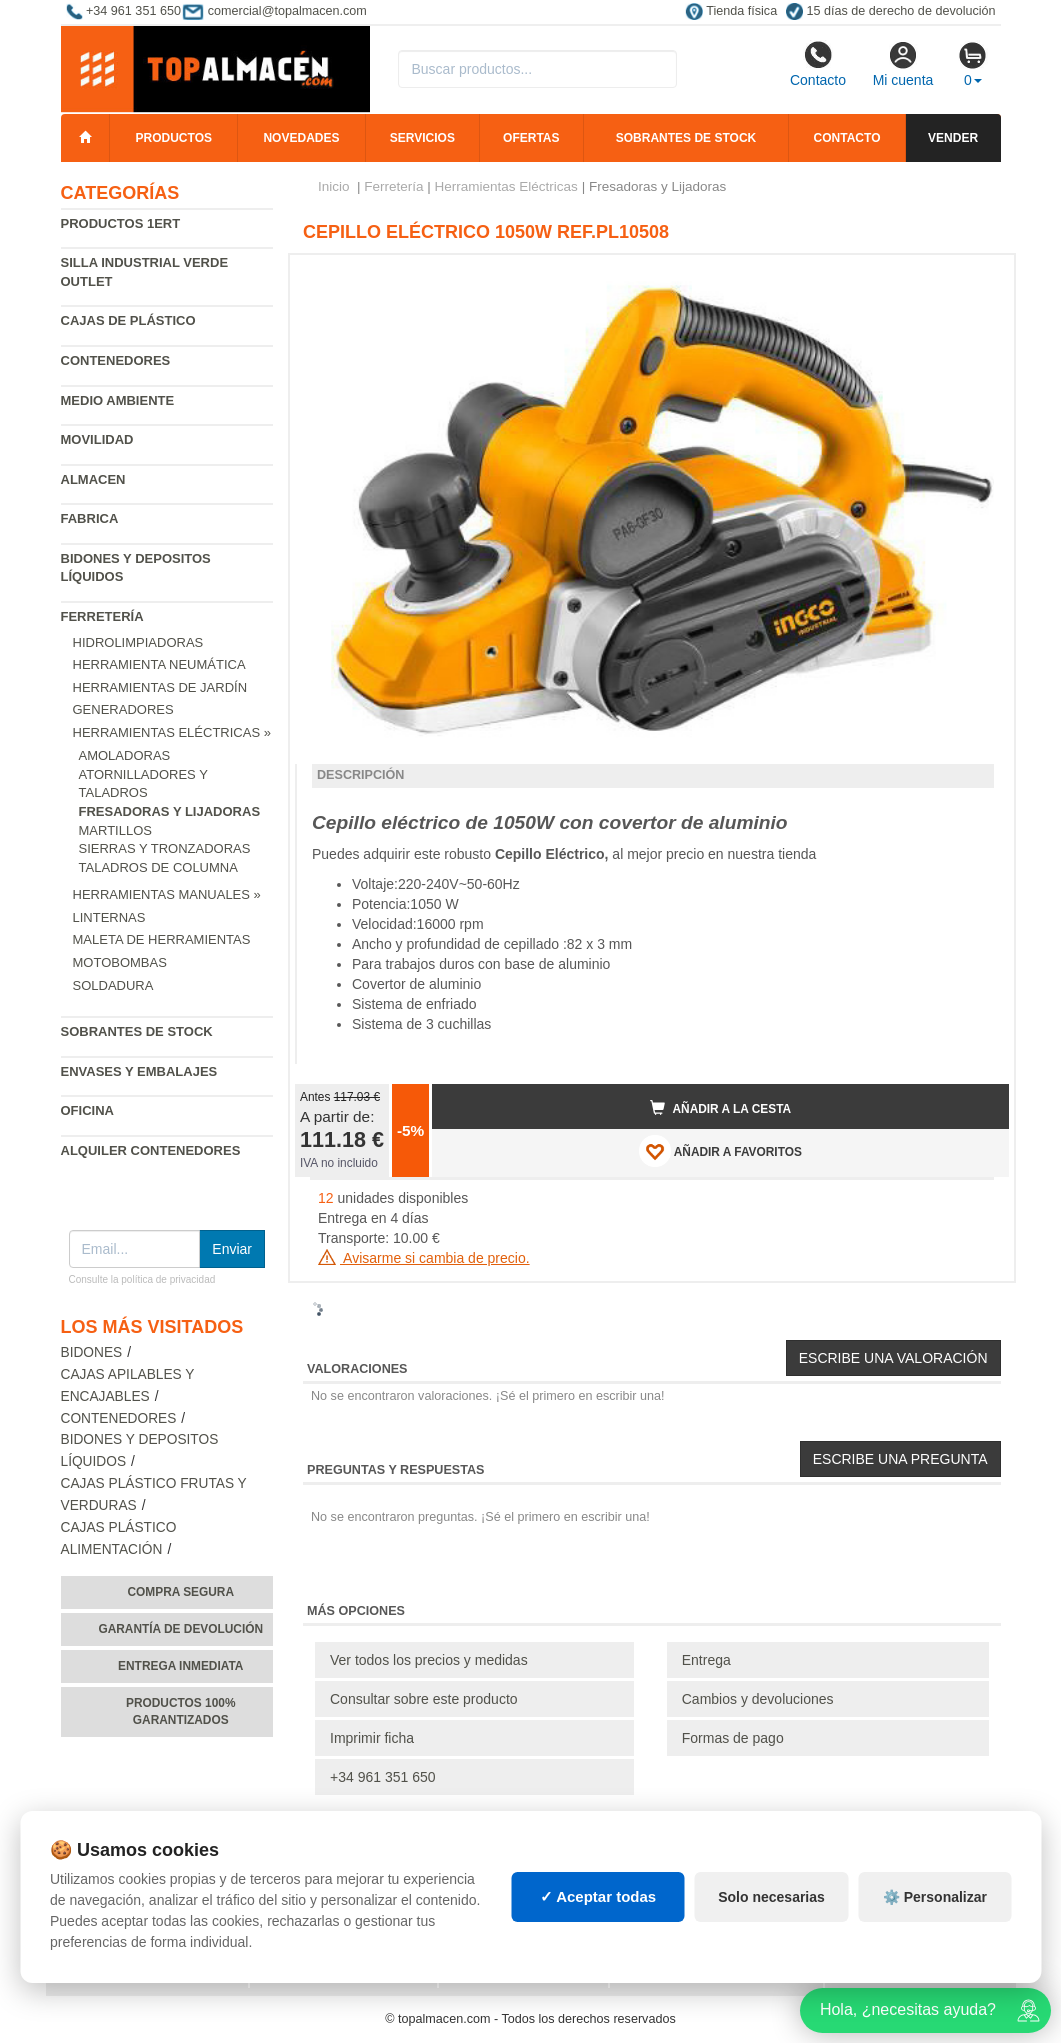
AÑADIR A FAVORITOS (720, 1151)
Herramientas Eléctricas (506, 186)
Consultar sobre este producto (424, 1699)
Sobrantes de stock (686, 138)
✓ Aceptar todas (598, 1896)
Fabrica (90, 518)
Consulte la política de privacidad (142, 1279)
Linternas (109, 917)
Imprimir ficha (372, 1738)
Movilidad (97, 439)
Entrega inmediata (180, 1666)
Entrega (706, 1660)
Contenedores (116, 360)
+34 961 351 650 (383, 1777)
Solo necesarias (771, 1897)
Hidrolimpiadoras (138, 642)
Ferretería (102, 616)
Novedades (301, 138)
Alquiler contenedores (151, 1150)
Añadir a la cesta (721, 1108)
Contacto (818, 64)
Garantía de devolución (180, 1629)
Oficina (87, 1110)
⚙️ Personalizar (935, 1897)
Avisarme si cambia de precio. (424, 1258)
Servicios (422, 138)
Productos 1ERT (121, 223)
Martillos (115, 830)
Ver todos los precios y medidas (429, 1660)
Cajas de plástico (128, 320)
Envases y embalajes (139, 1071)
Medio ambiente (118, 400)
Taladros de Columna (158, 867)
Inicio (334, 186)
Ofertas (531, 138)
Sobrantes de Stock (137, 1031)
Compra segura (180, 1592)
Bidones (92, 1352)
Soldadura (113, 985)
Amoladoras (125, 755)
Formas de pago (733, 1738)
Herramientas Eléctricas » (172, 732)
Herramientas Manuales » (167, 894)
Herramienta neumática (159, 664)
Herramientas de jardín (160, 687)
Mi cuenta (903, 64)
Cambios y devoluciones (758, 1699)
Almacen (93, 479)
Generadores (123, 709)
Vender (953, 138)
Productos (174, 138)
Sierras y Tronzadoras (165, 848)
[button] (976, 278)
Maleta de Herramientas (162, 939)
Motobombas (120, 962)
